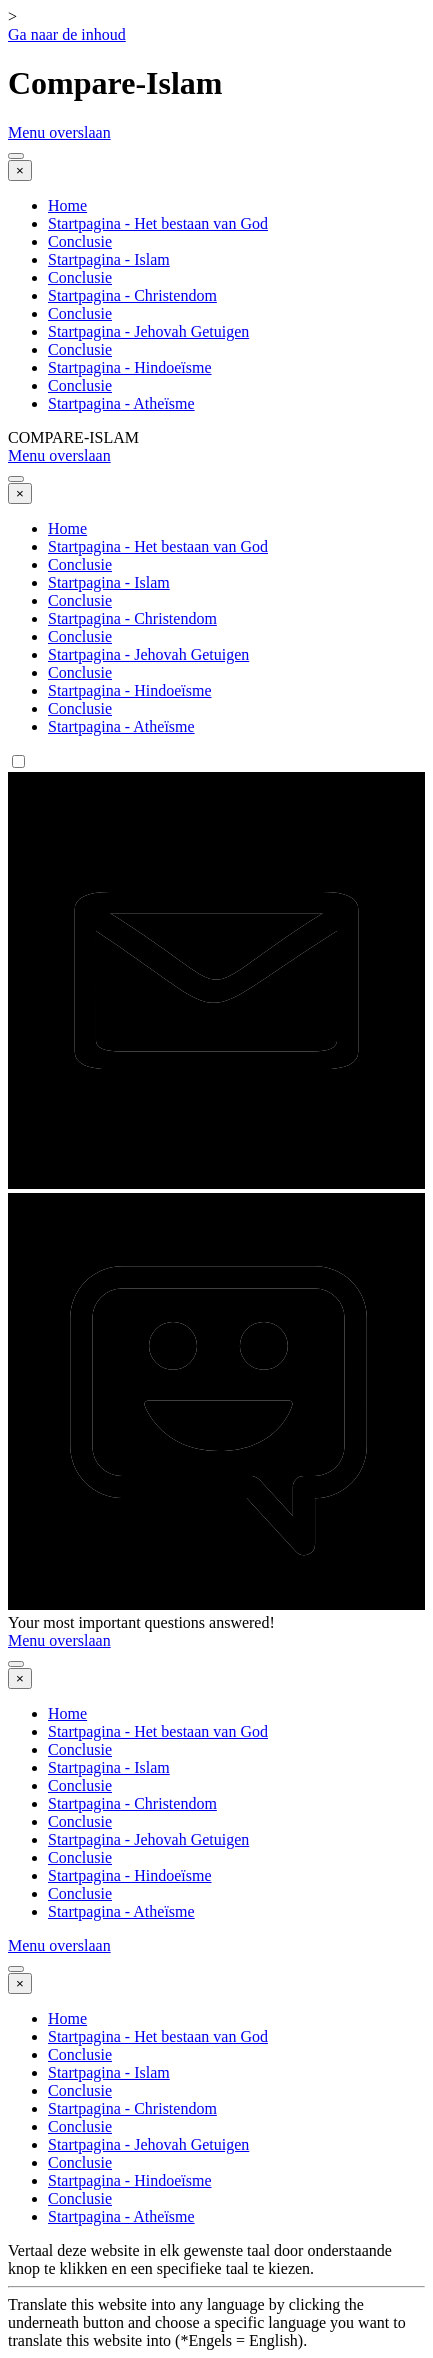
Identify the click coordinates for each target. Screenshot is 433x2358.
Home (67, 205)
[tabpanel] (216, 2296)
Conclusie (80, 241)
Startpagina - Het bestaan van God (158, 223)
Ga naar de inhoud (67, 34)
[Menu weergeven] (16, 156)
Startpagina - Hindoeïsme (130, 367)
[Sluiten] (20, 170)
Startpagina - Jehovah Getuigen (148, 331)
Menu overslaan (59, 132)
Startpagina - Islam (109, 259)
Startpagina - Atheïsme (121, 403)
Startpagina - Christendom (132, 295)
